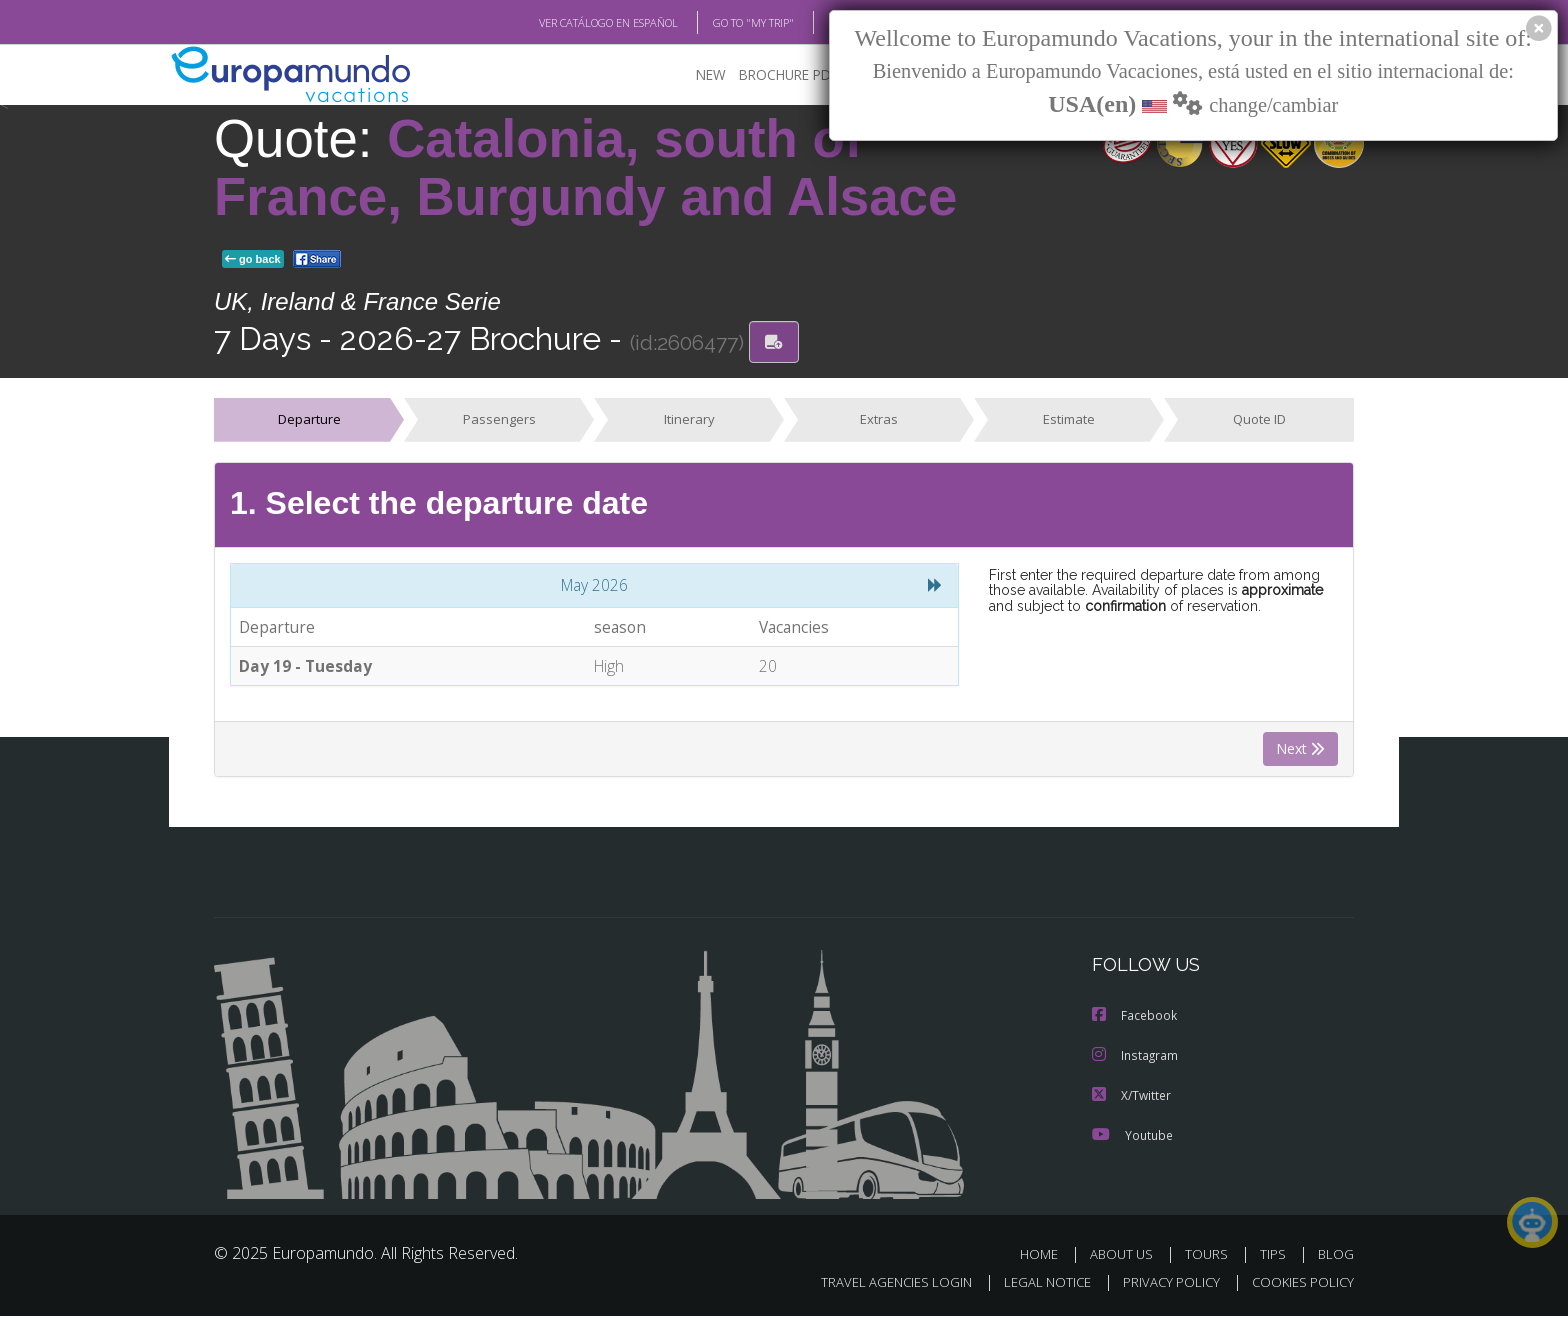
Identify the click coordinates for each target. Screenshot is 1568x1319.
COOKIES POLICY (1298, 1285)
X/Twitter (1132, 1097)
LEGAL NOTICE (1034, 1285)
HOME (1046, 1257)
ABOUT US (1127, 1257)
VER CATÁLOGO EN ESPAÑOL (562, 23)
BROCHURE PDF (774, 75)
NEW (691, 75)
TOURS (1210, 1257)
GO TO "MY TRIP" (721, 23)
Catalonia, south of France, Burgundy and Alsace (585, 168)
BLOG (817, 23)
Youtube (1132, 1137)
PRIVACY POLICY (1162, 1285)
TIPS (1275, 1257)
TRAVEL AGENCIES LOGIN (877, 1285)
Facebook (1135, 1017)
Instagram (1135, 1057)
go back (253, 260)
